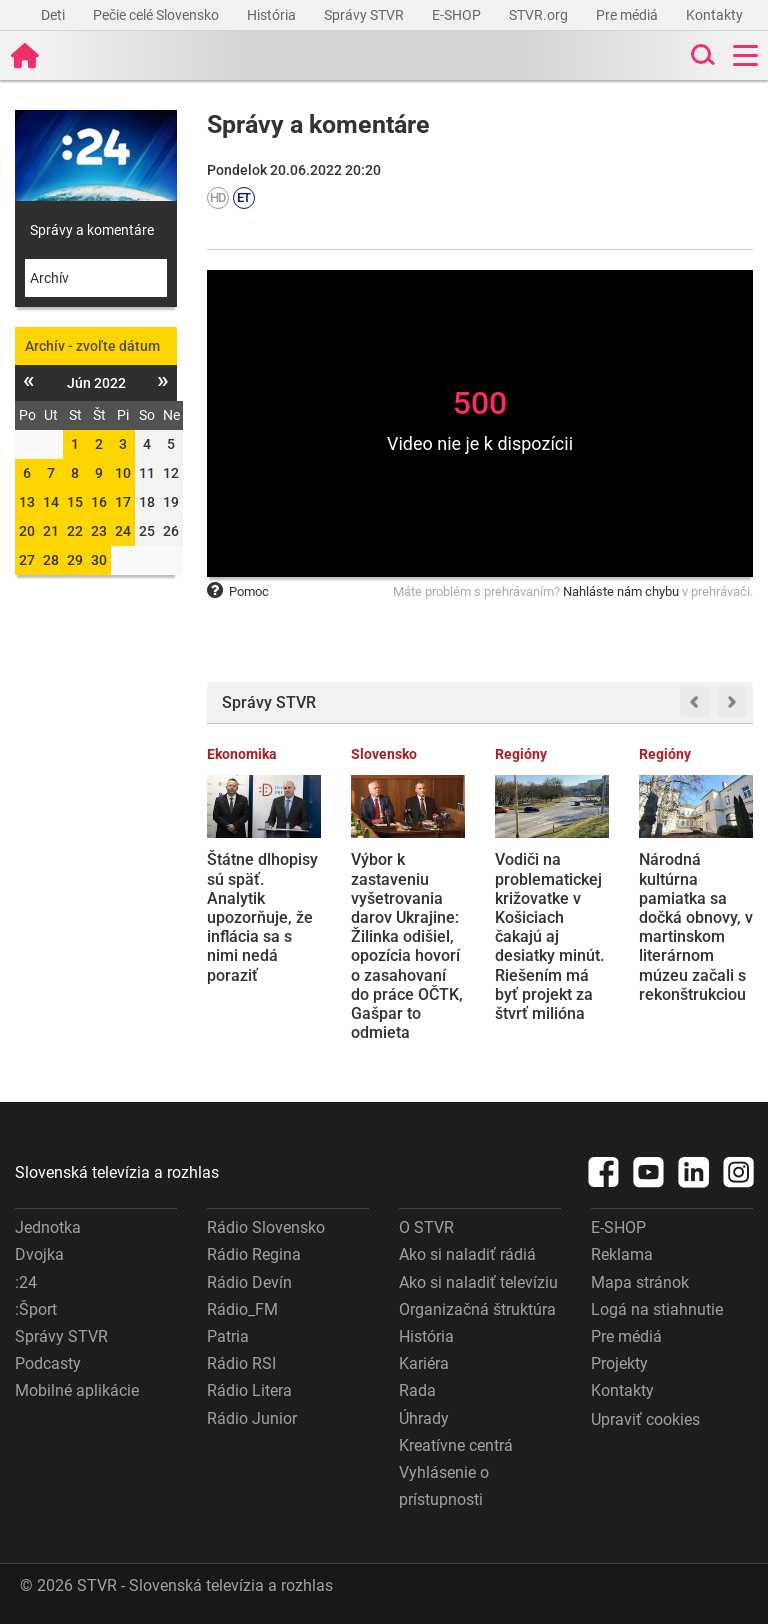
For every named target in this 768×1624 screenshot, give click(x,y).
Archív (49, 278)
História (273, 15)
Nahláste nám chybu (621, 591)
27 (27, 560)
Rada (417, 1390)
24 (123, 531)
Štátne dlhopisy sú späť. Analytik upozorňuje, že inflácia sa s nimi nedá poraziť (262, 917)
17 (123, 502)
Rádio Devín (249, 1282)
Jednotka (48, 1227)
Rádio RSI (241, 1363)
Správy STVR (365, 15)
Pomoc (238, 591)
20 (27, 531)
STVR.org (540, 15)
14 (51, 502)
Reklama (622, 1254)
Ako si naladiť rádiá (467, 1254)
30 (99, 560)
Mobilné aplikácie (77, 1390)
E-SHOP (458, 15)
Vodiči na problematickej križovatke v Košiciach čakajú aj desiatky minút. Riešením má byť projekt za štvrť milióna (549, 936)
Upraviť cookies (645, 1419)
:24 (26, 1282)
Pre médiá (628, 15)
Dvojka (39, 1254)
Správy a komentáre (92, 230)
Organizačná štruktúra (477, 1309)
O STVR (426, 1227)
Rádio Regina (254, 1254)
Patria (228, 1336)
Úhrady (424, 1418)
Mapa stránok (640, 1282)
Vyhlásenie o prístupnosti (444, 1486)
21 (51, 531)
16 (99, 502)
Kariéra (424, 1363)
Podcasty (48, 1363)
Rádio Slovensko (266, 1227)
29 (75, 560)
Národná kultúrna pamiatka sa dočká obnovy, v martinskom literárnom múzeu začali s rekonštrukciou (696, 926)
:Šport (36, 1309)
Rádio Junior (252, 1418)
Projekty (619, 1363)
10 (123, 473)
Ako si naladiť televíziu (478, 1282)
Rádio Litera (249, 1390)
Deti (54, 15)
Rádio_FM (242, 1309)
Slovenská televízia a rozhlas (117, 1172)
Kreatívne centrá (456, 1445)
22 (75, 531)
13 (27, 502)
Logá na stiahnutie (657, 1309)
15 (75, 502)
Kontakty (714, 15)
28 (51, 560)
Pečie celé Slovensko (157, 15)
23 (99, 531)
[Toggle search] (701, 55)
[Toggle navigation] (745, 55)
